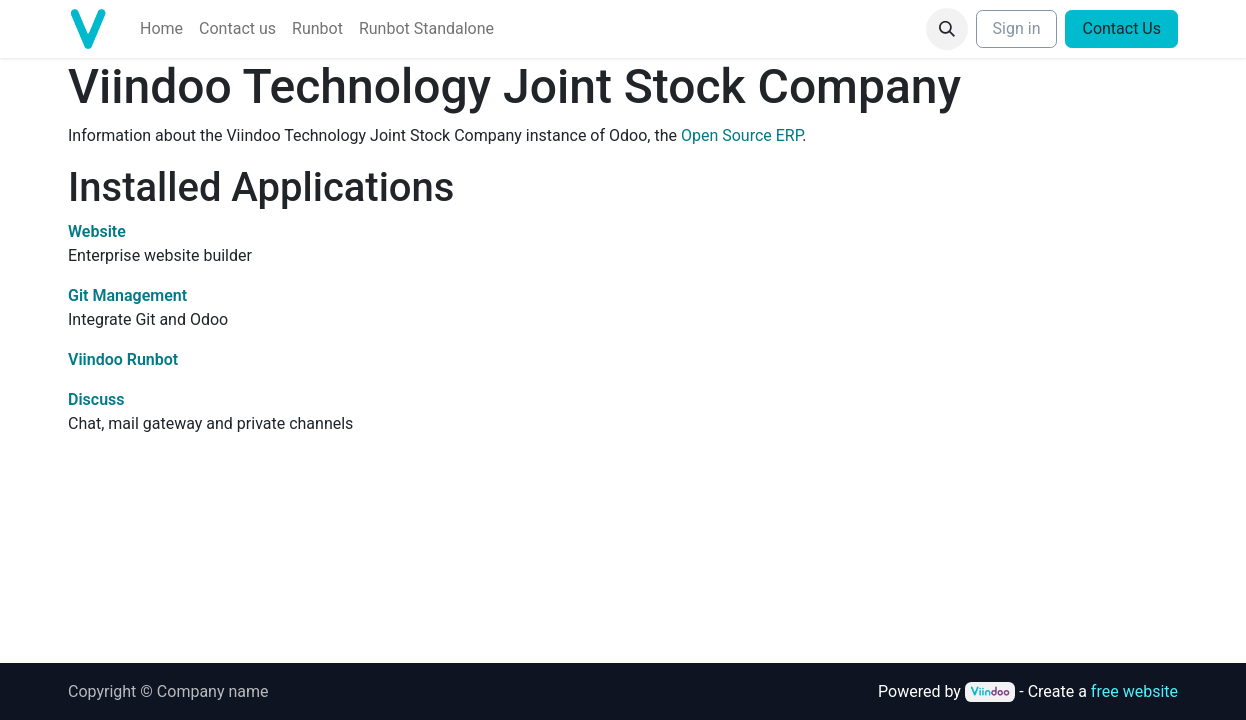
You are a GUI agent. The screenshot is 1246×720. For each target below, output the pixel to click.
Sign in (1017, 28)
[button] (947, 29)
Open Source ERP (741, 135)
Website (97, 231)
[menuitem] (161, 29)
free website (1134, 691)
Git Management (127, 295)
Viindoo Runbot (123, 359)
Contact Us (1121, 28)
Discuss (96, 399)
